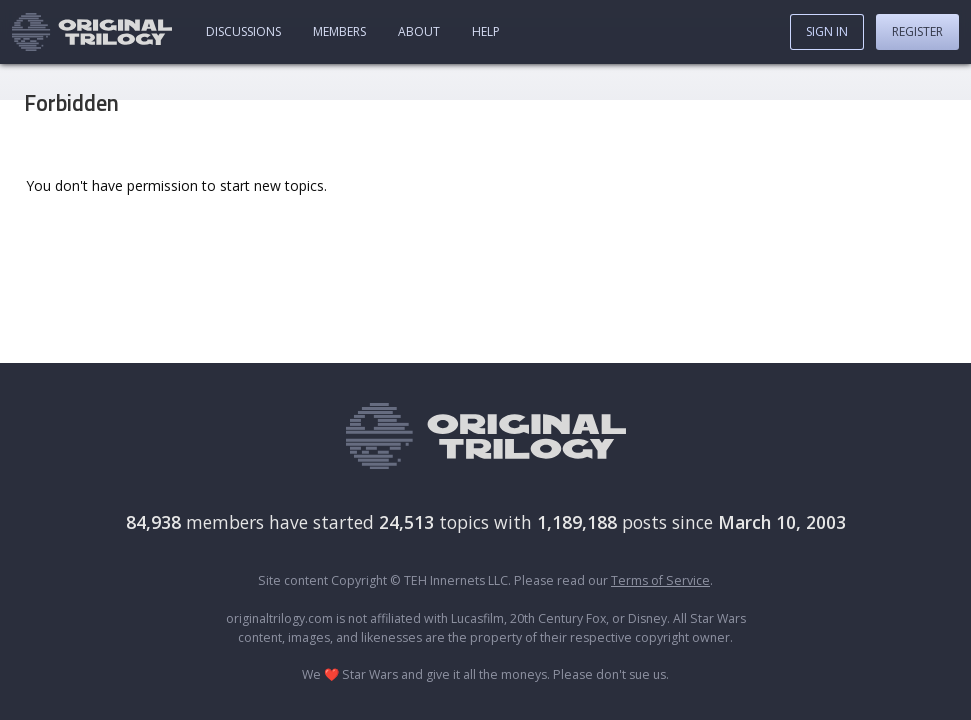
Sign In (827, 31)
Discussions (243, 31)
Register (917, 31)
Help (486, 31)
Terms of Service (660, 580)
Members (339, 31)
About (419, 31)
